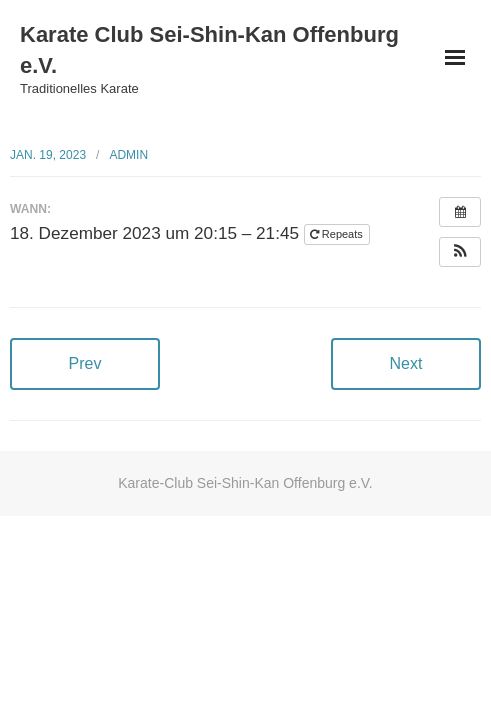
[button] (460, 252)
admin (128, 155)
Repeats (338, 234)
